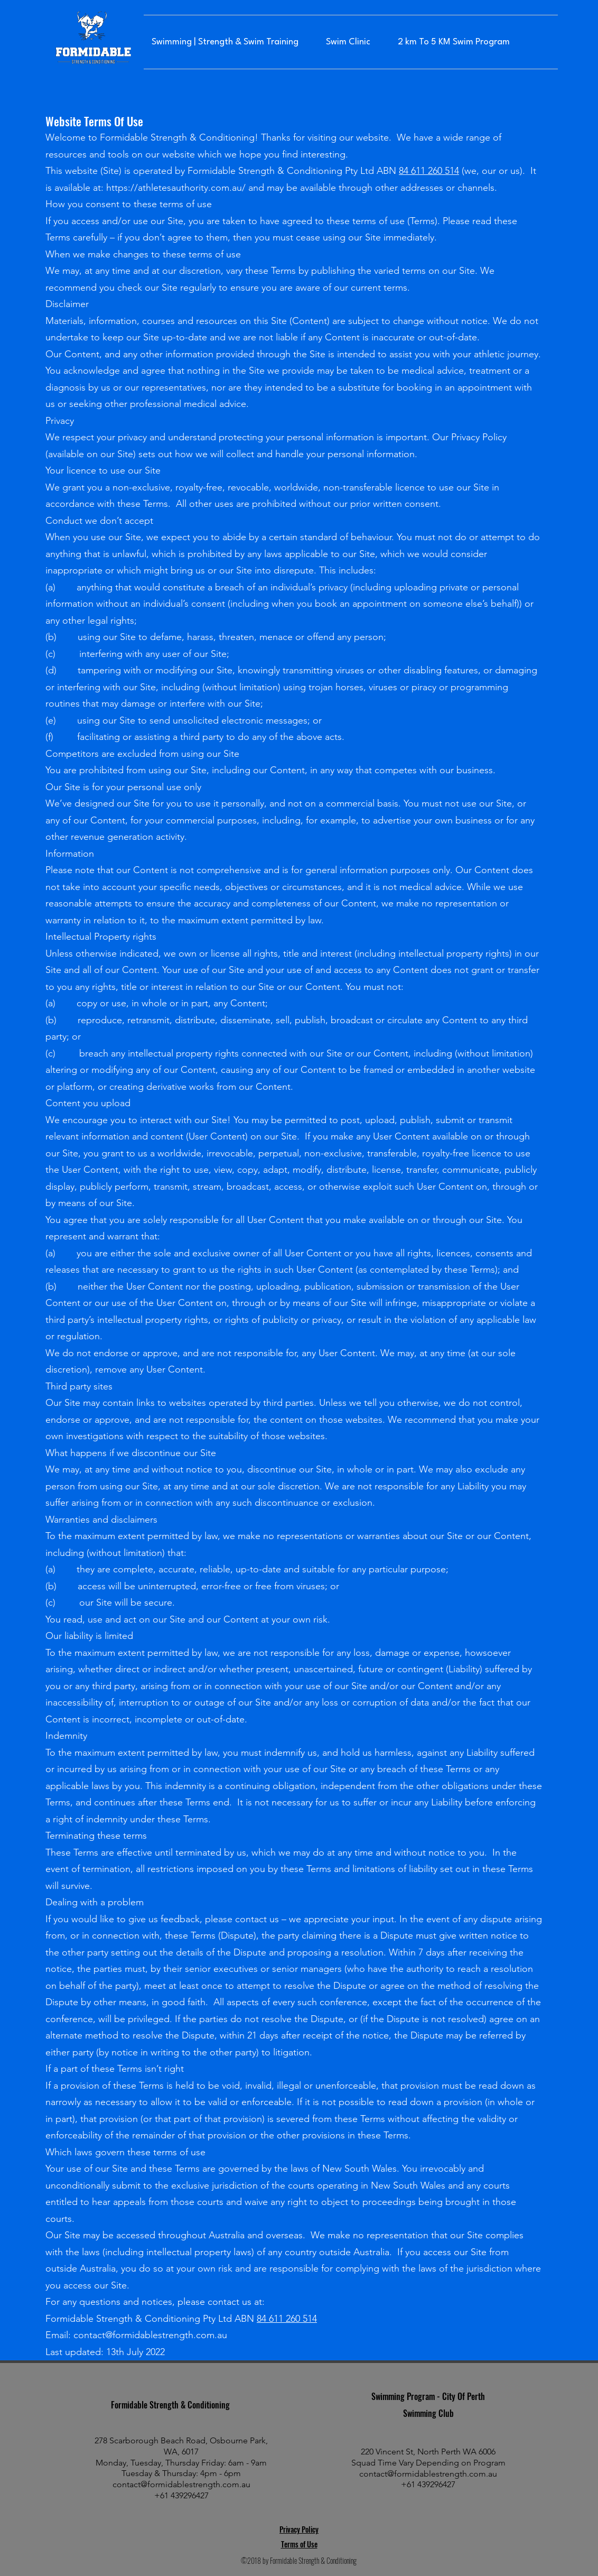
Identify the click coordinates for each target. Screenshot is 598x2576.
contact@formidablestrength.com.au (150, 2335)
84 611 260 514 (429, 171)
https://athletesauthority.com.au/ (176, 187)
